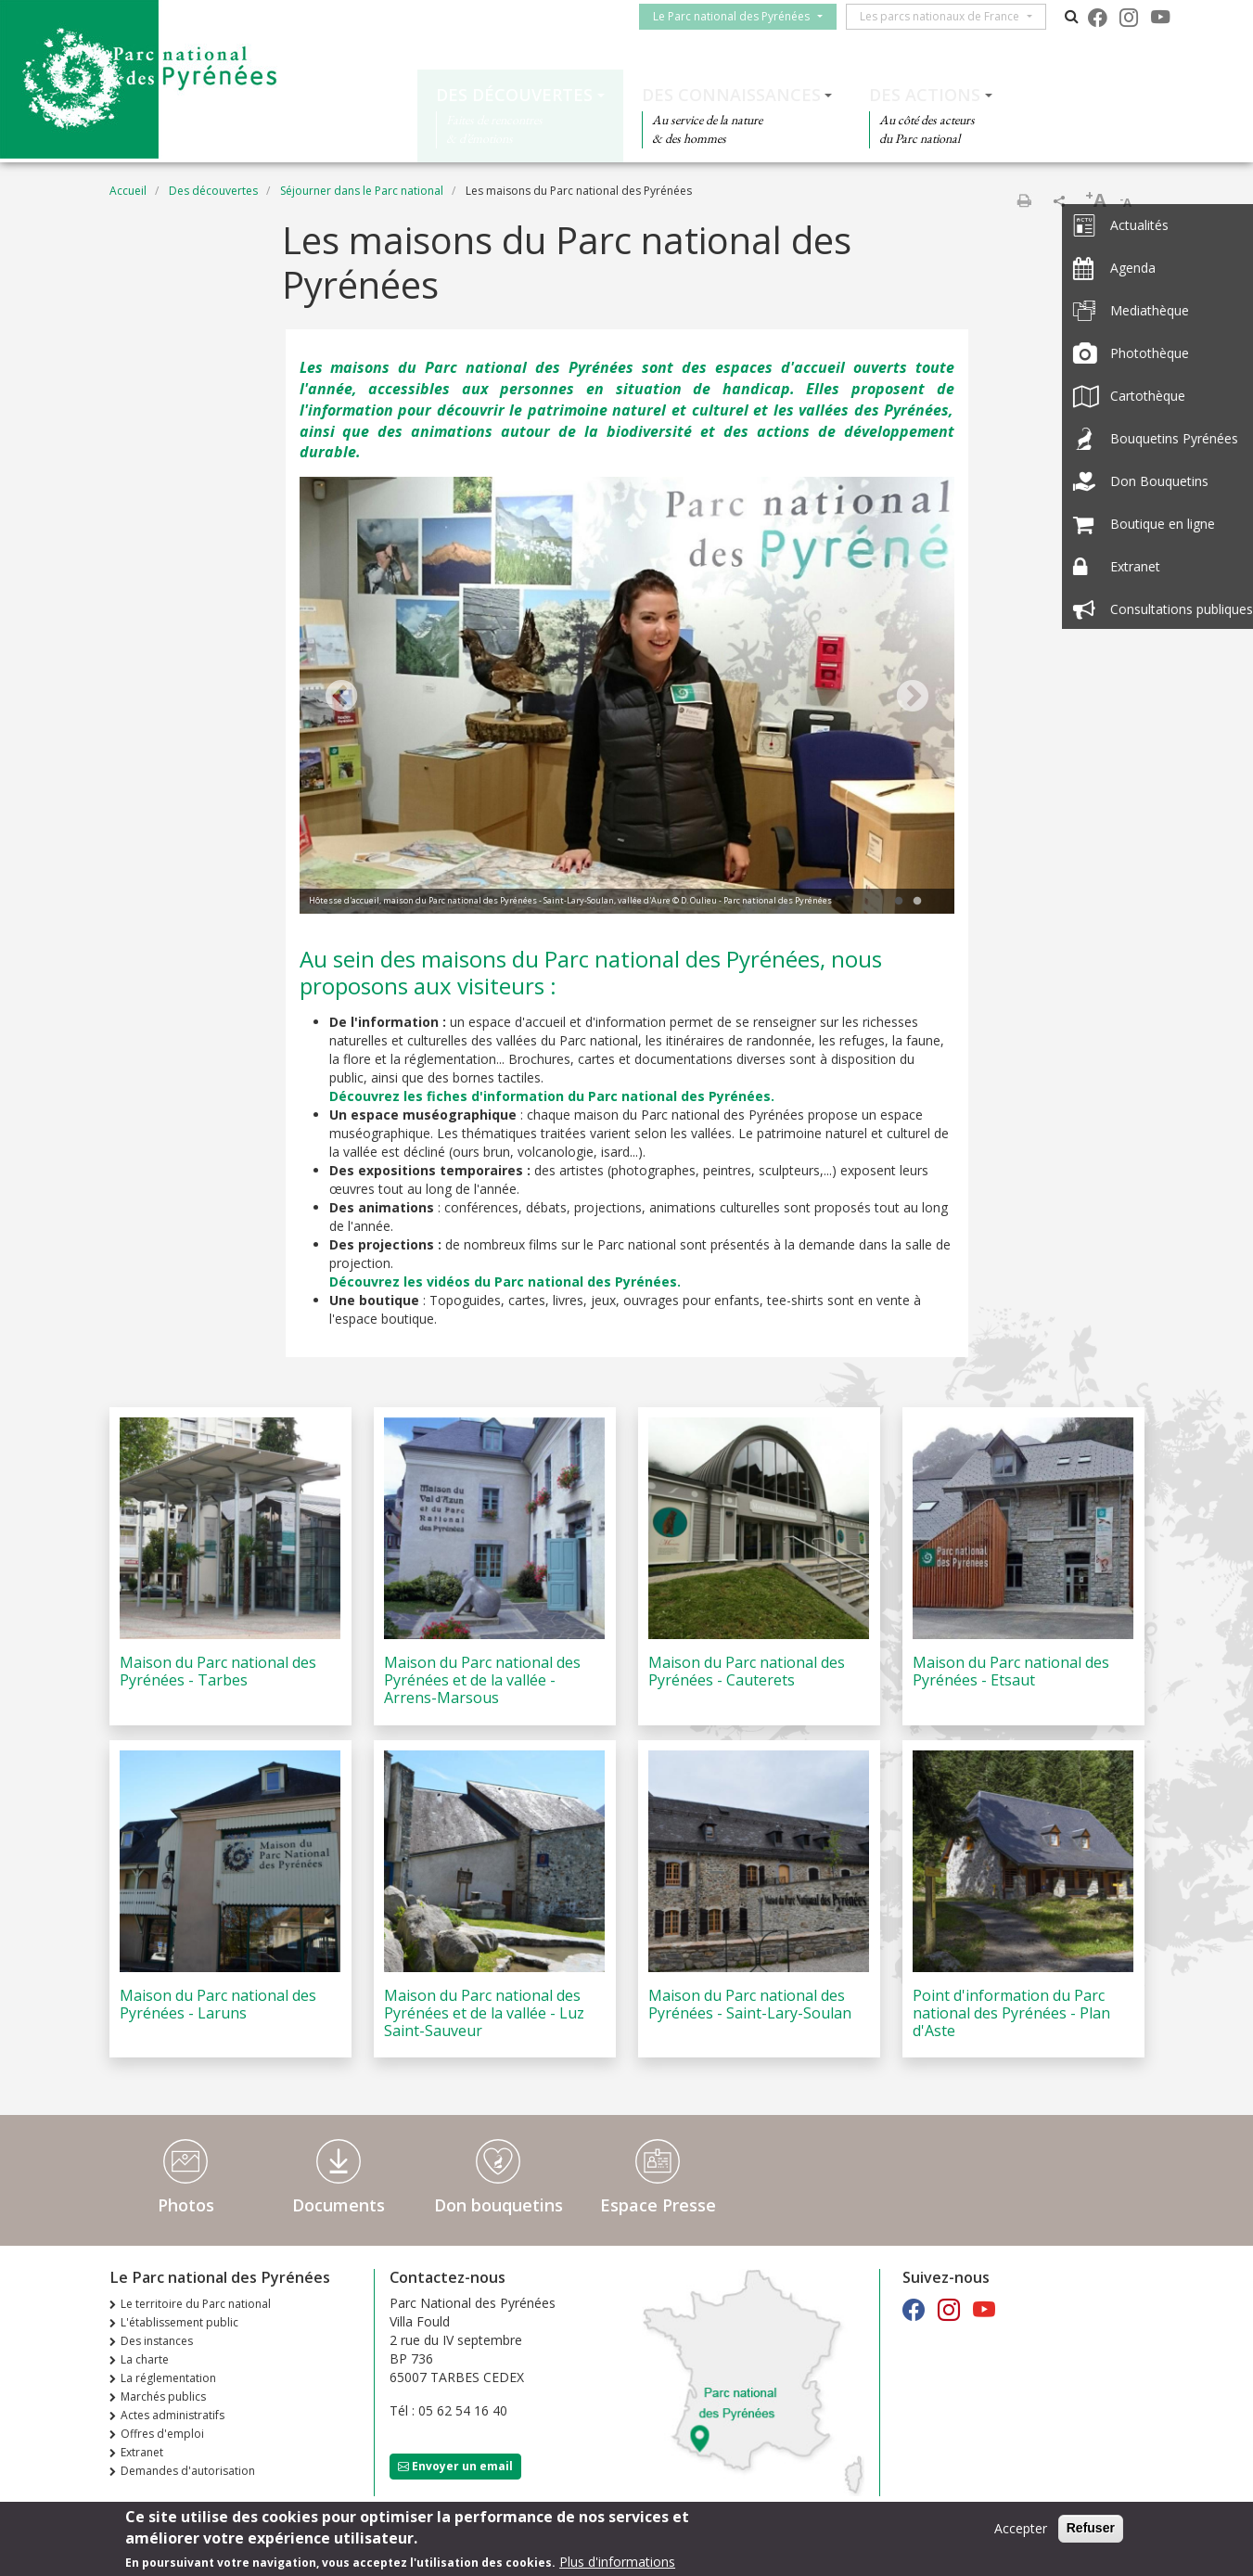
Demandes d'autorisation (188, 2471)
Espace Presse (658, 2205)
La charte (145, 2359)
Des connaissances (731, 94)
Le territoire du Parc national (196, 2304)
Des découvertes (514, 94)
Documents (338, 2205)
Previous (341, 697)
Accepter (1020, 2528)
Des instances (157, 2341)
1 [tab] (898, 901)
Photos (186, 2205)
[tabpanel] (627, 697)
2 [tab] (917, 901)
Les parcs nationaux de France (945, 16)
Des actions (924, 94)
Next (912, 697)
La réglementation (168, 2378)
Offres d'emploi (162, 2433)
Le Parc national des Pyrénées (736, 16)
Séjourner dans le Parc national (361, 191)
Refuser (1091, 2527)
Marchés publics (163, 2396)
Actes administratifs (172, 2415)
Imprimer (1024, 200)
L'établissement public (179, 2322)
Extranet (142, 2452)
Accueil (128, 191)
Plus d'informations (617, 2561)
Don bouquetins (498, 2205)
